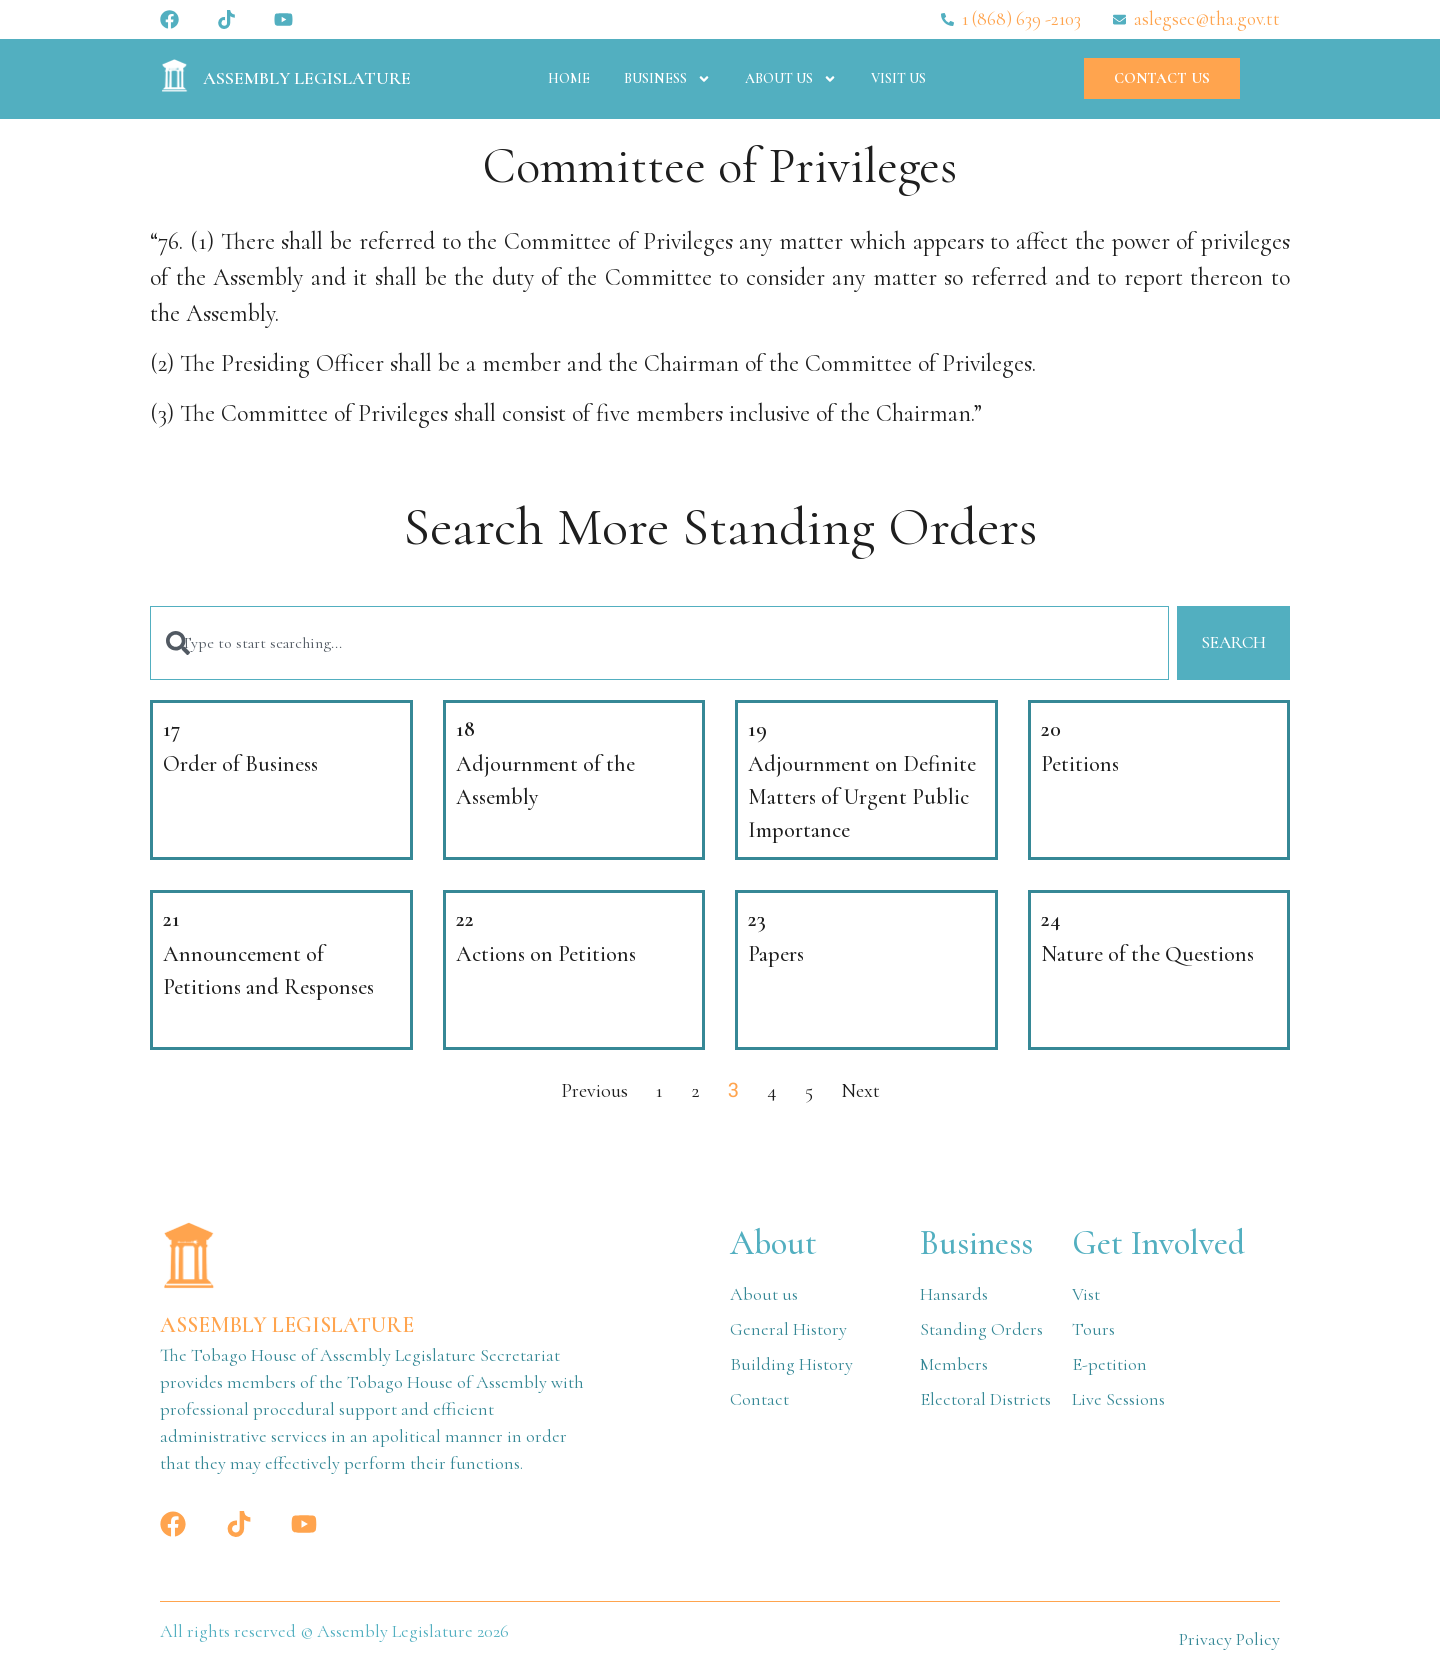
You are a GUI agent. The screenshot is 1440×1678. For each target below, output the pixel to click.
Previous (594, 1094)
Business (667, 79)
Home (569, 78)
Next (860, 1094)
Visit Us (898, 78)
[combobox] (656, 644)
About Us (791, 79)
